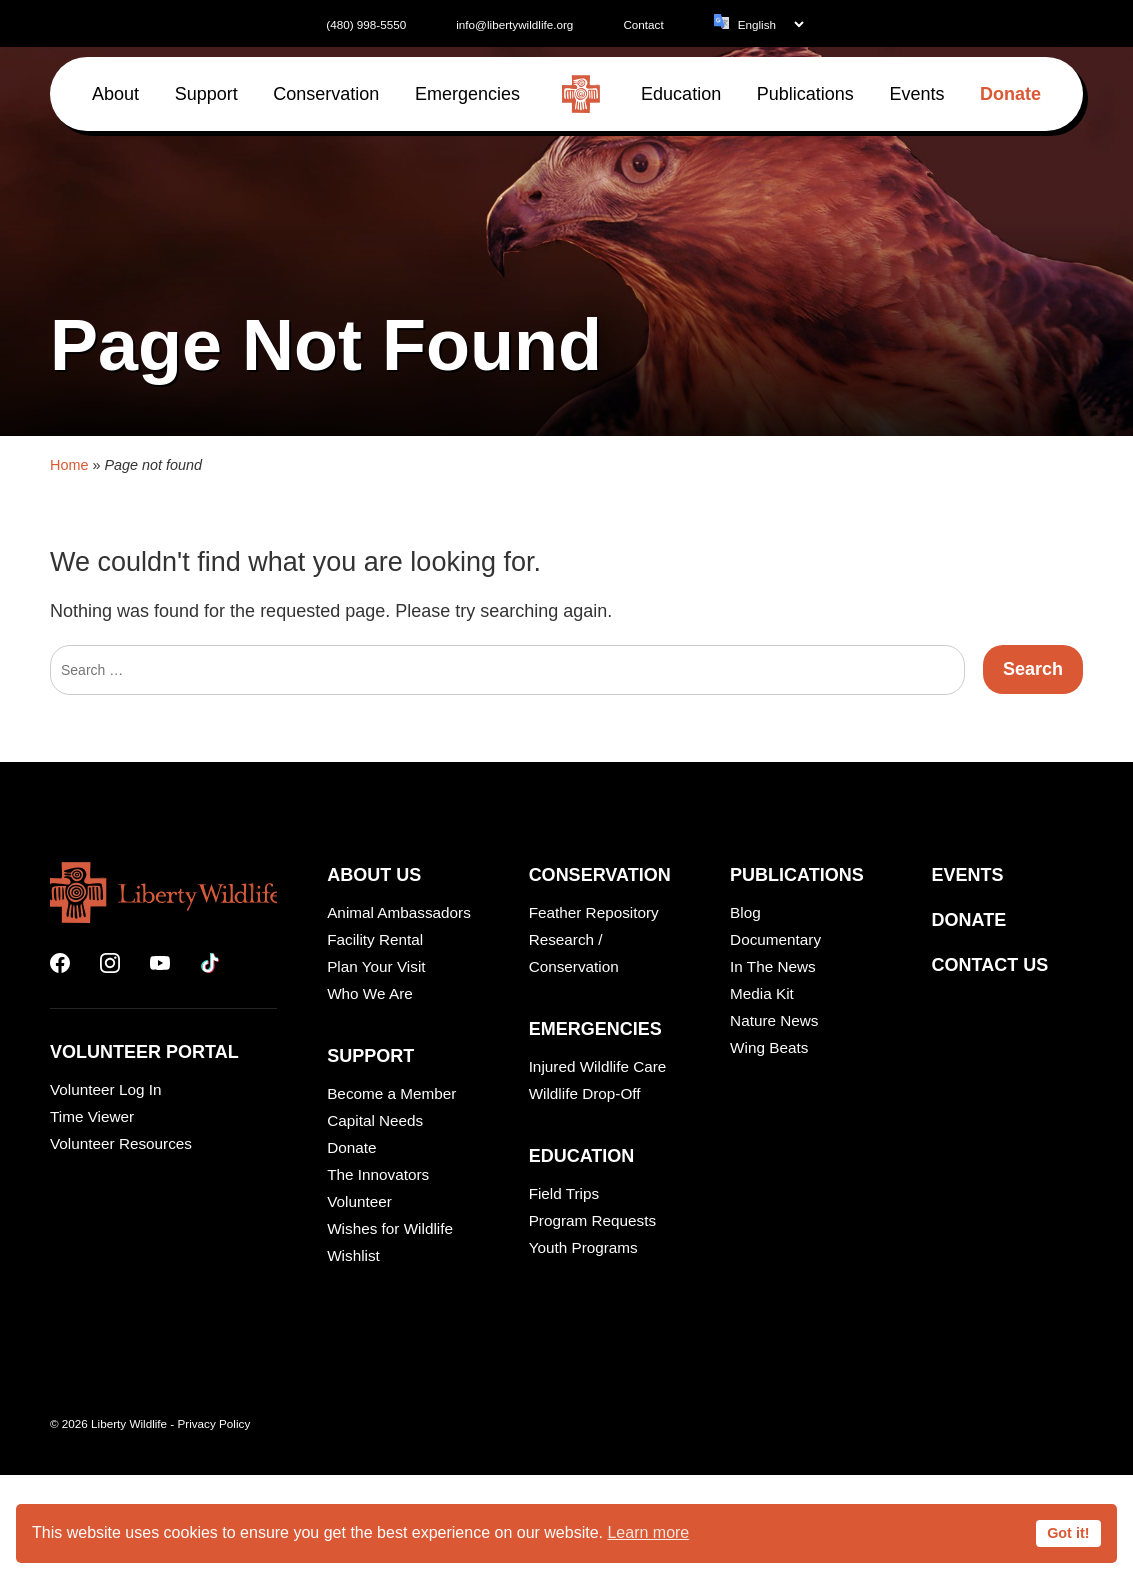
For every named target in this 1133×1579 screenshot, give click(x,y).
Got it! (1068, 1533)
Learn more (648, 1532)
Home (69, 1213)
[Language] (770, 24)
